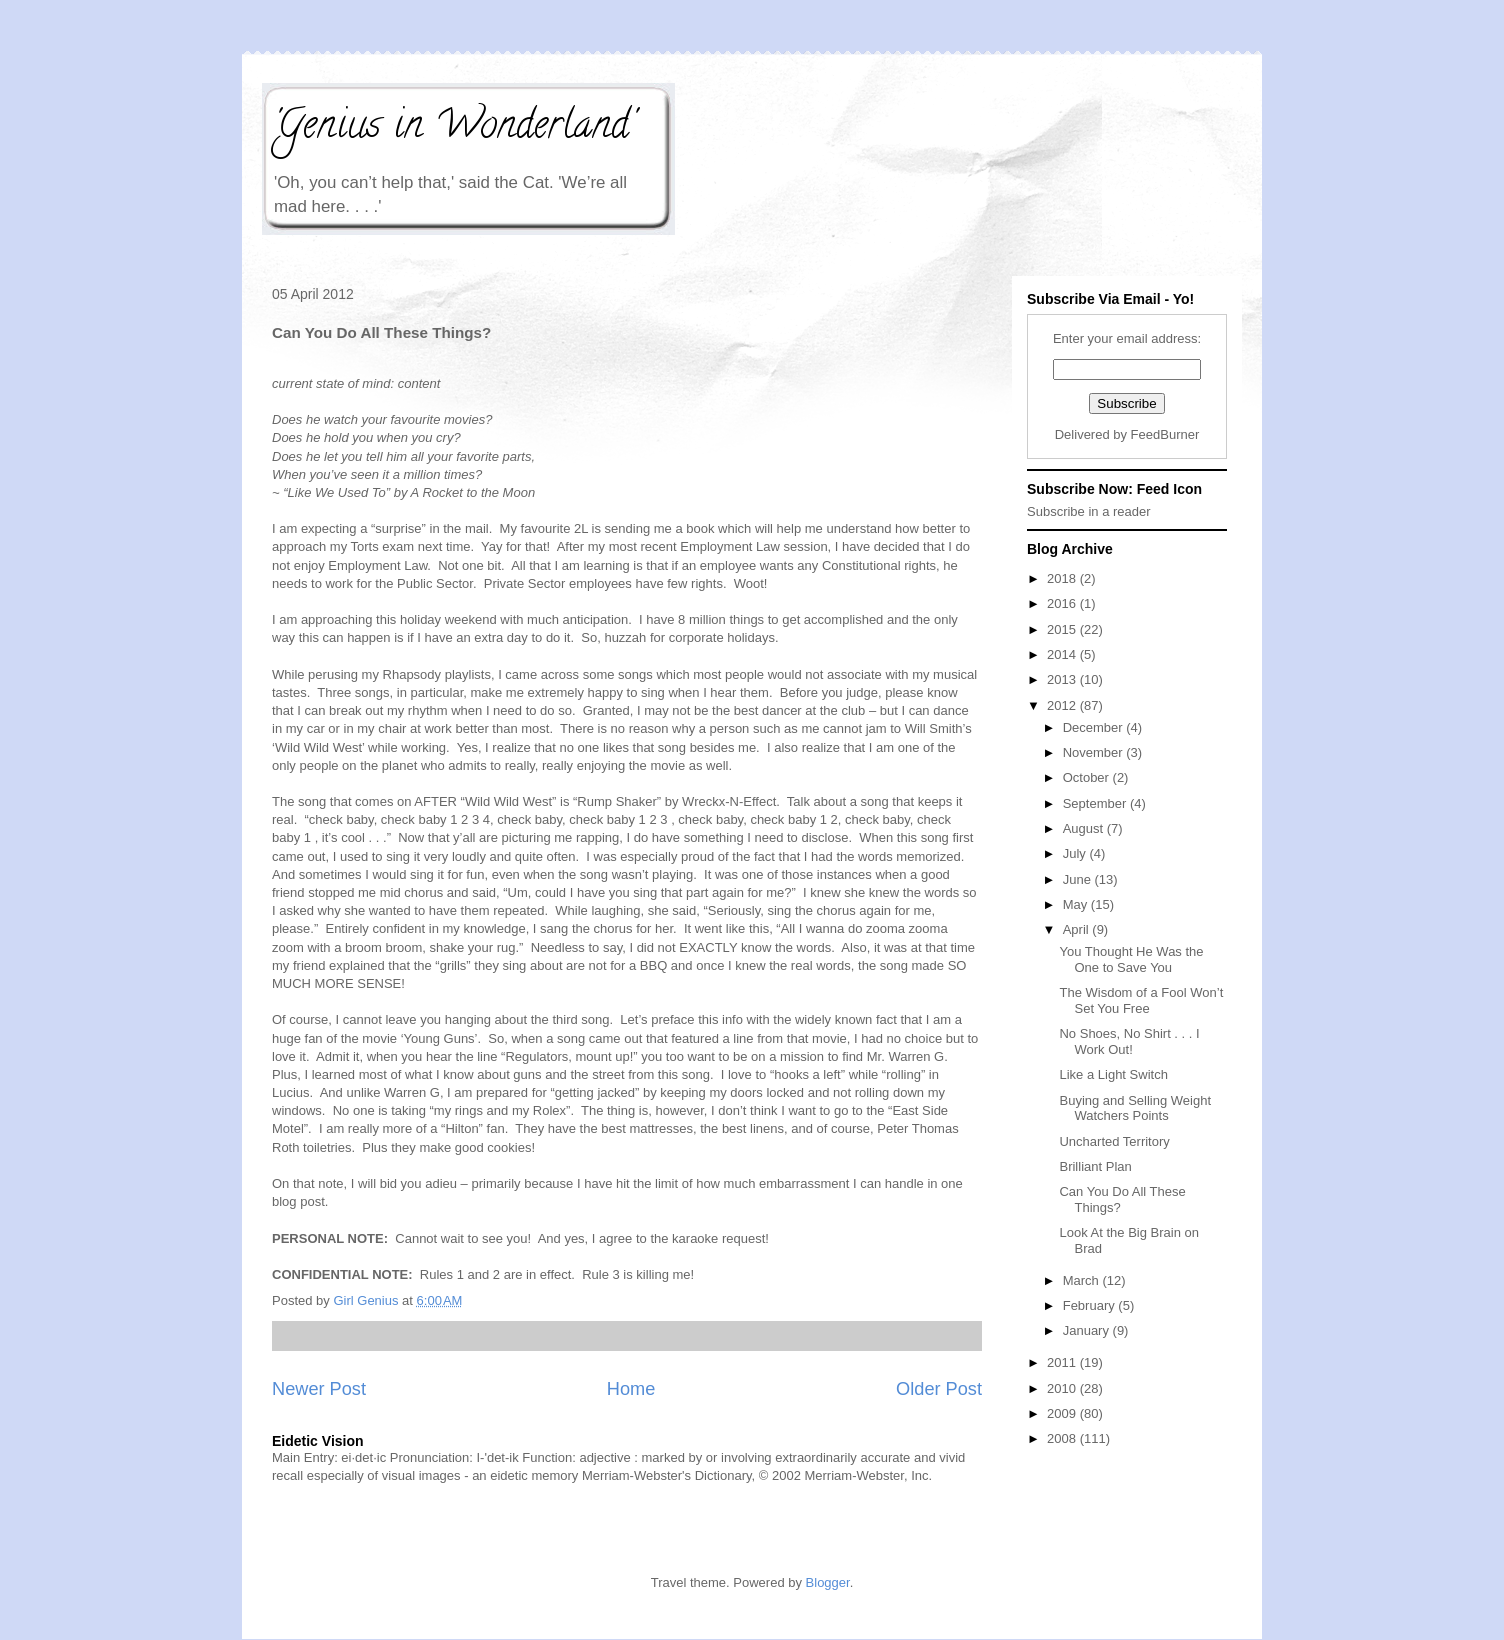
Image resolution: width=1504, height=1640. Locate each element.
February (1091, 1305)
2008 (1063, 1438)
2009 (1063, 1413)
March (1083, 1280)
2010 (1063, 1388)
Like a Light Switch (1113, 1074)
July (1076, 853)
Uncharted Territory (1114, 1141)
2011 (1063, 1362)
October (1088, 777)
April (1078, 929)
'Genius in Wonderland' (453, 128)
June (1079, 879)
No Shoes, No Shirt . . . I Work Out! (1129, 1041)
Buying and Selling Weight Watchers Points (1135, 1108)
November (1095, 752)
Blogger (828, 1582)
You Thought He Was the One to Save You (1131, 959)
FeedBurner (1165, 434)
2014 (1063, 654)
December (1095, 727)
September (1096, 803)
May (1077, 904)
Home (631, 1389)
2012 (1063, 705)
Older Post (939, 1389)
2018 (1063, 578)
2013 (1063, 679)
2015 (1063, 629)
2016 (1063, 603)
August (1085, 828)
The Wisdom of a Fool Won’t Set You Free (1141, 1000)
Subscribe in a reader (1089, 511)
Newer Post (319, 1389)
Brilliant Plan (1095, 1166)
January (1088, 1330)
